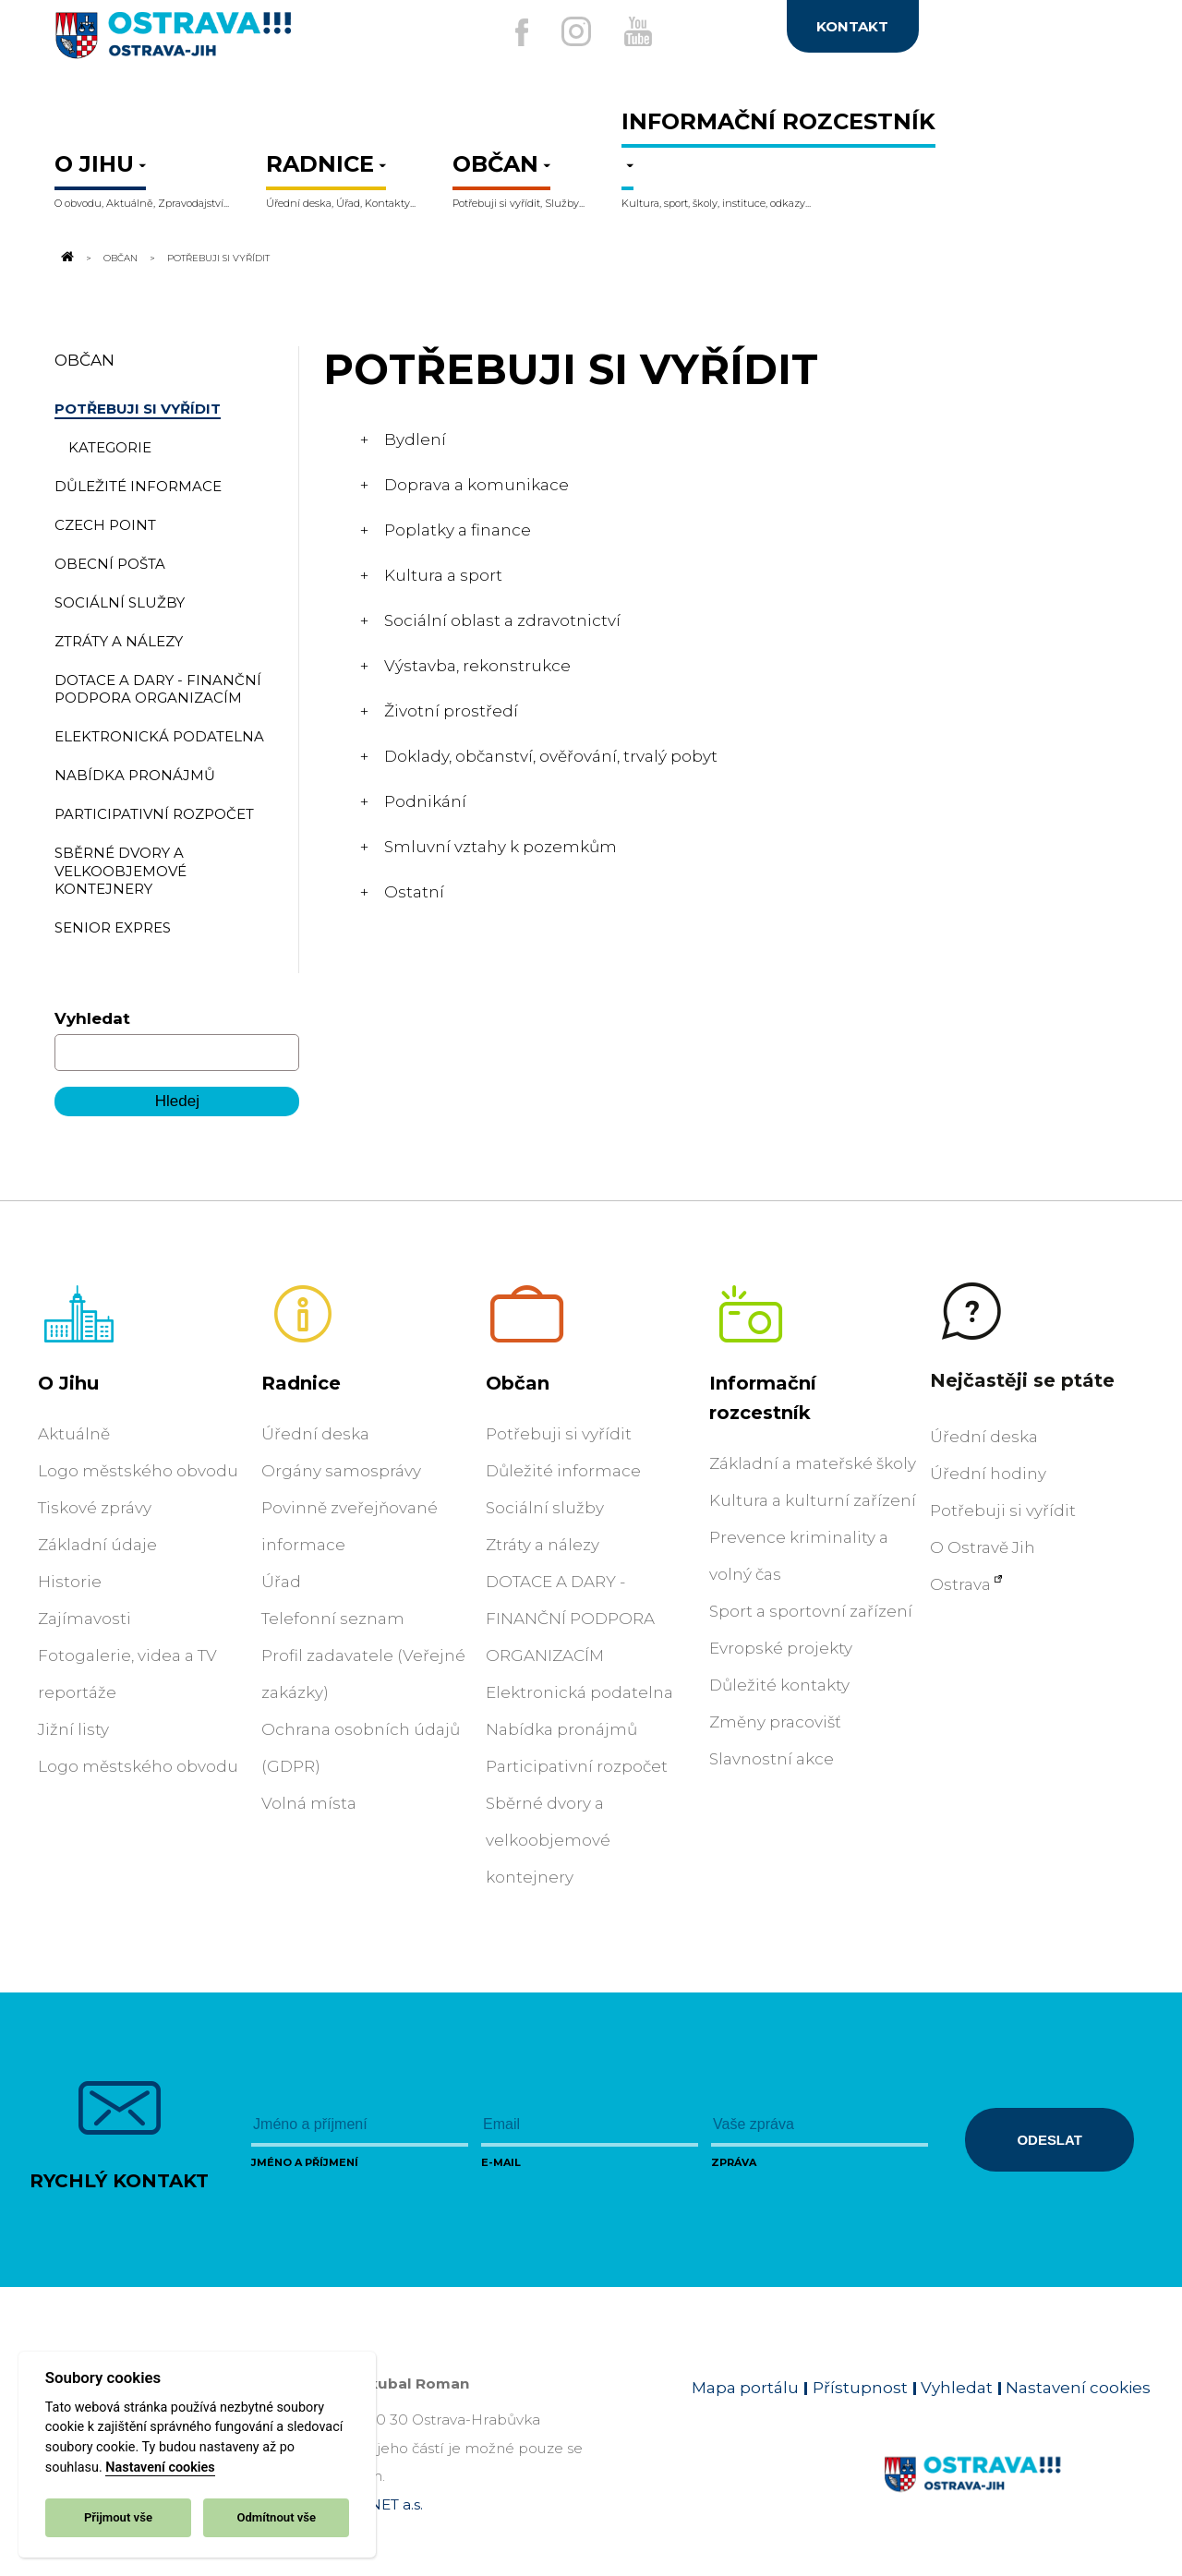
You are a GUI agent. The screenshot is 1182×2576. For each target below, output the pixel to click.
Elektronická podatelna (579, 1692)
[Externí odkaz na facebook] (507, 32)
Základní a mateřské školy (812, 1463)
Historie (70, 1581)
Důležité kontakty (779, 1685)
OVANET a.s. (380, 2504)
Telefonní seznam (332, 1618)
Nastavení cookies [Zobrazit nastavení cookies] (1078, 2387)
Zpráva (733, 2162)
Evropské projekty (780, 1648)
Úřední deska (315, 1434)
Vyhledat (92, 1018)
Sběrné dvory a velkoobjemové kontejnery (548, 1840)
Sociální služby (545, 1508)
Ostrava (960, 1584)
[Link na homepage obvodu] (1017, 2495)
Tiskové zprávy (94, 1508)
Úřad (281, 1581)
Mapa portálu (745, 2387)
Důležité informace (563, 1471)
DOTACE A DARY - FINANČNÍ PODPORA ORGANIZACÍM (570, 1618)
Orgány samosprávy (341, 1471)
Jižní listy (73, 1729)
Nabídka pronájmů (561, 1729)
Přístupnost (860, 2387)
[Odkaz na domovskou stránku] (65, 257)
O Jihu (68, 1383)
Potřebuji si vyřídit (559, 1434)
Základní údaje (97, 1544)
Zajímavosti (84, 1618)
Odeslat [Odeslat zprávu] (1049, 2140)
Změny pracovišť (775, 1722)
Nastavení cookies (159, 2467)
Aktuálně (74, 1434)
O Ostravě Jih (982, 1547)
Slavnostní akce (771, 1759)
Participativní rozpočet (577, 1766)
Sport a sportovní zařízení (810, 1611)
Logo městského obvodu (138, 1471)
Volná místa (308, 1803)
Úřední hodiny (988, 1473)
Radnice (301, 1383)
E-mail (501, 2162)
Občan (120, 257)
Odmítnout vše (276, 2517)
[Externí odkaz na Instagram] (570, 31)
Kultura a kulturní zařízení (812, 1500)
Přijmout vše (118, 2517)
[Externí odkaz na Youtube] (643, 31)
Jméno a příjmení (304, 2162)
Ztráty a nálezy (542, 1544)
